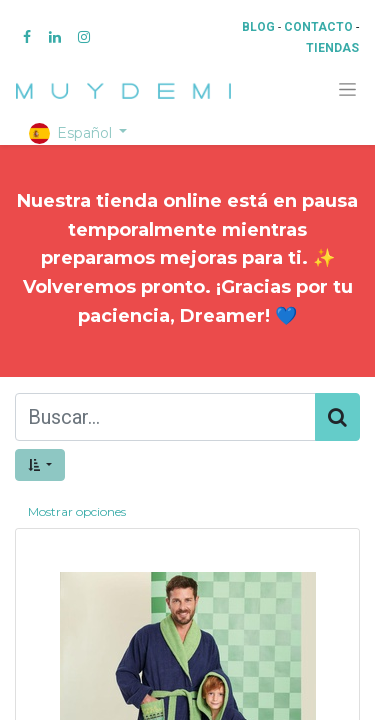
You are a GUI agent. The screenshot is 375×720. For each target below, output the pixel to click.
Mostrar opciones (77, 511)
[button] (40, 465)
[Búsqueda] (337, 417)
